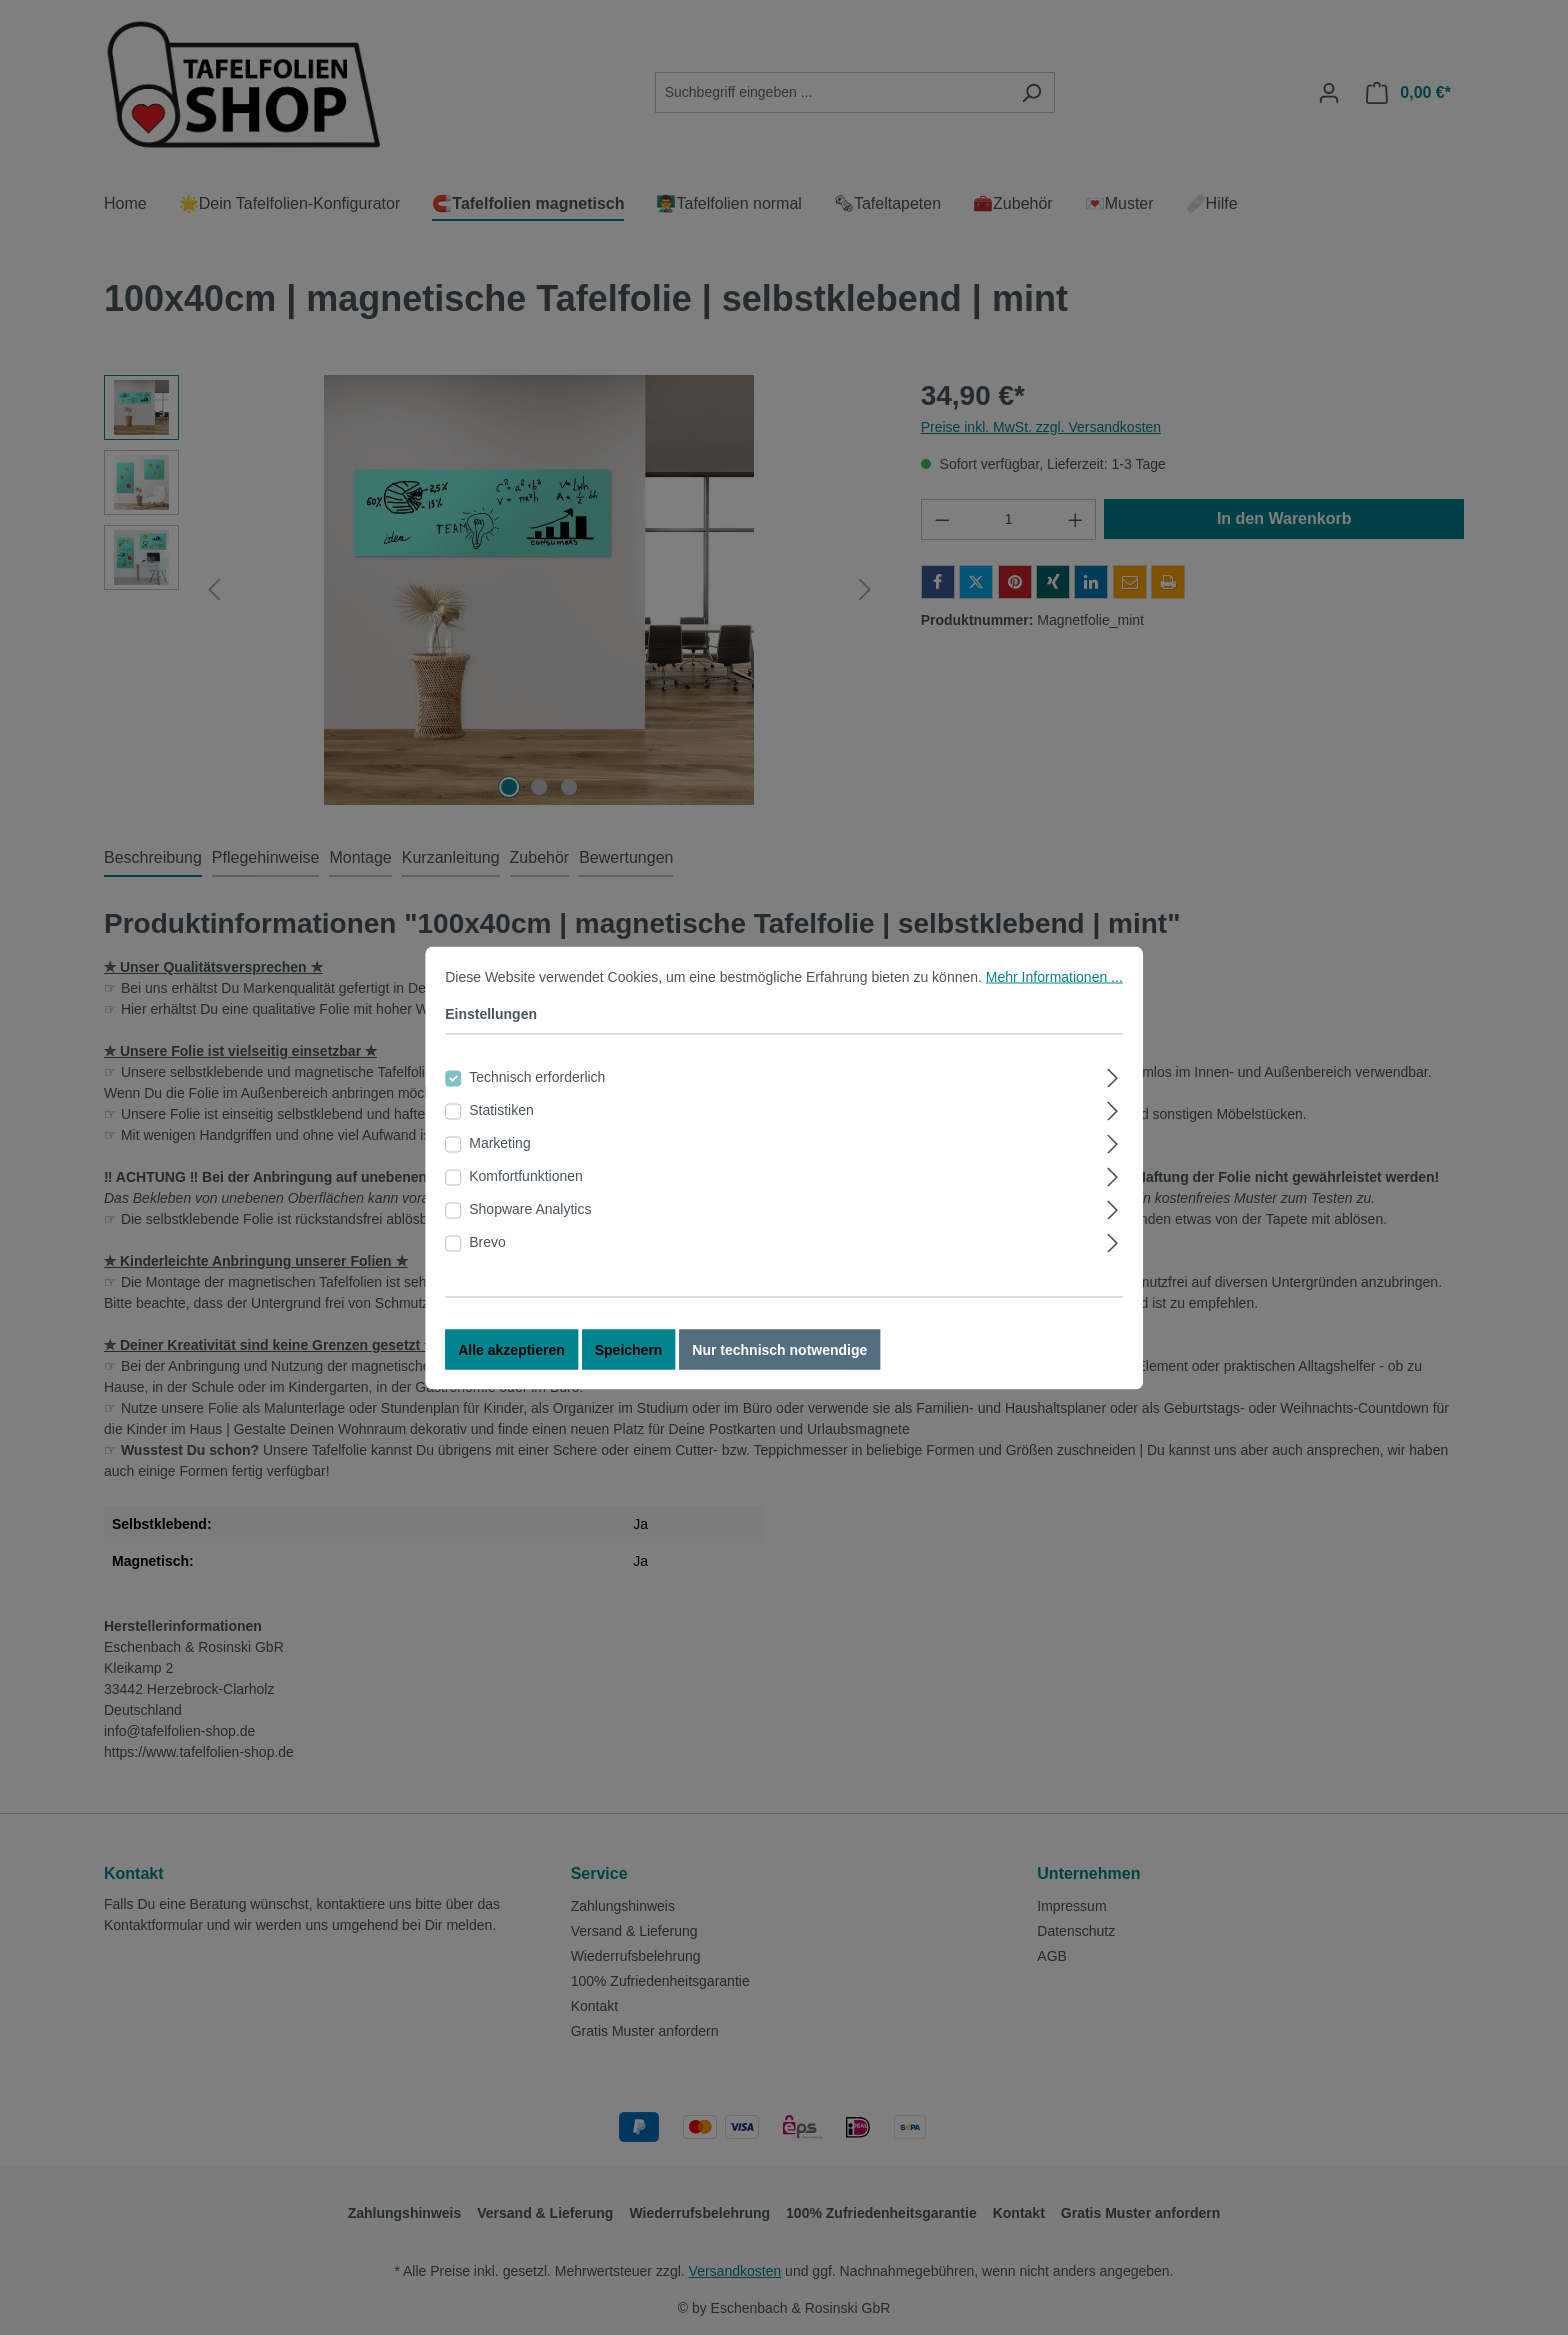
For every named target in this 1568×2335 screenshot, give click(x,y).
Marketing (499, 1144)
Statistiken (501, 1111)
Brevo (487, 1243)
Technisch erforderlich (537, 1078)
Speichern (629, 1351)
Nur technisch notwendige (779, 1351)
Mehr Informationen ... (1054, 978)
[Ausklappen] (1113, 1076)
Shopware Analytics (530, 1210)
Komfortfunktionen (526, 1177)
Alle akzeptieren (511, 1351)
